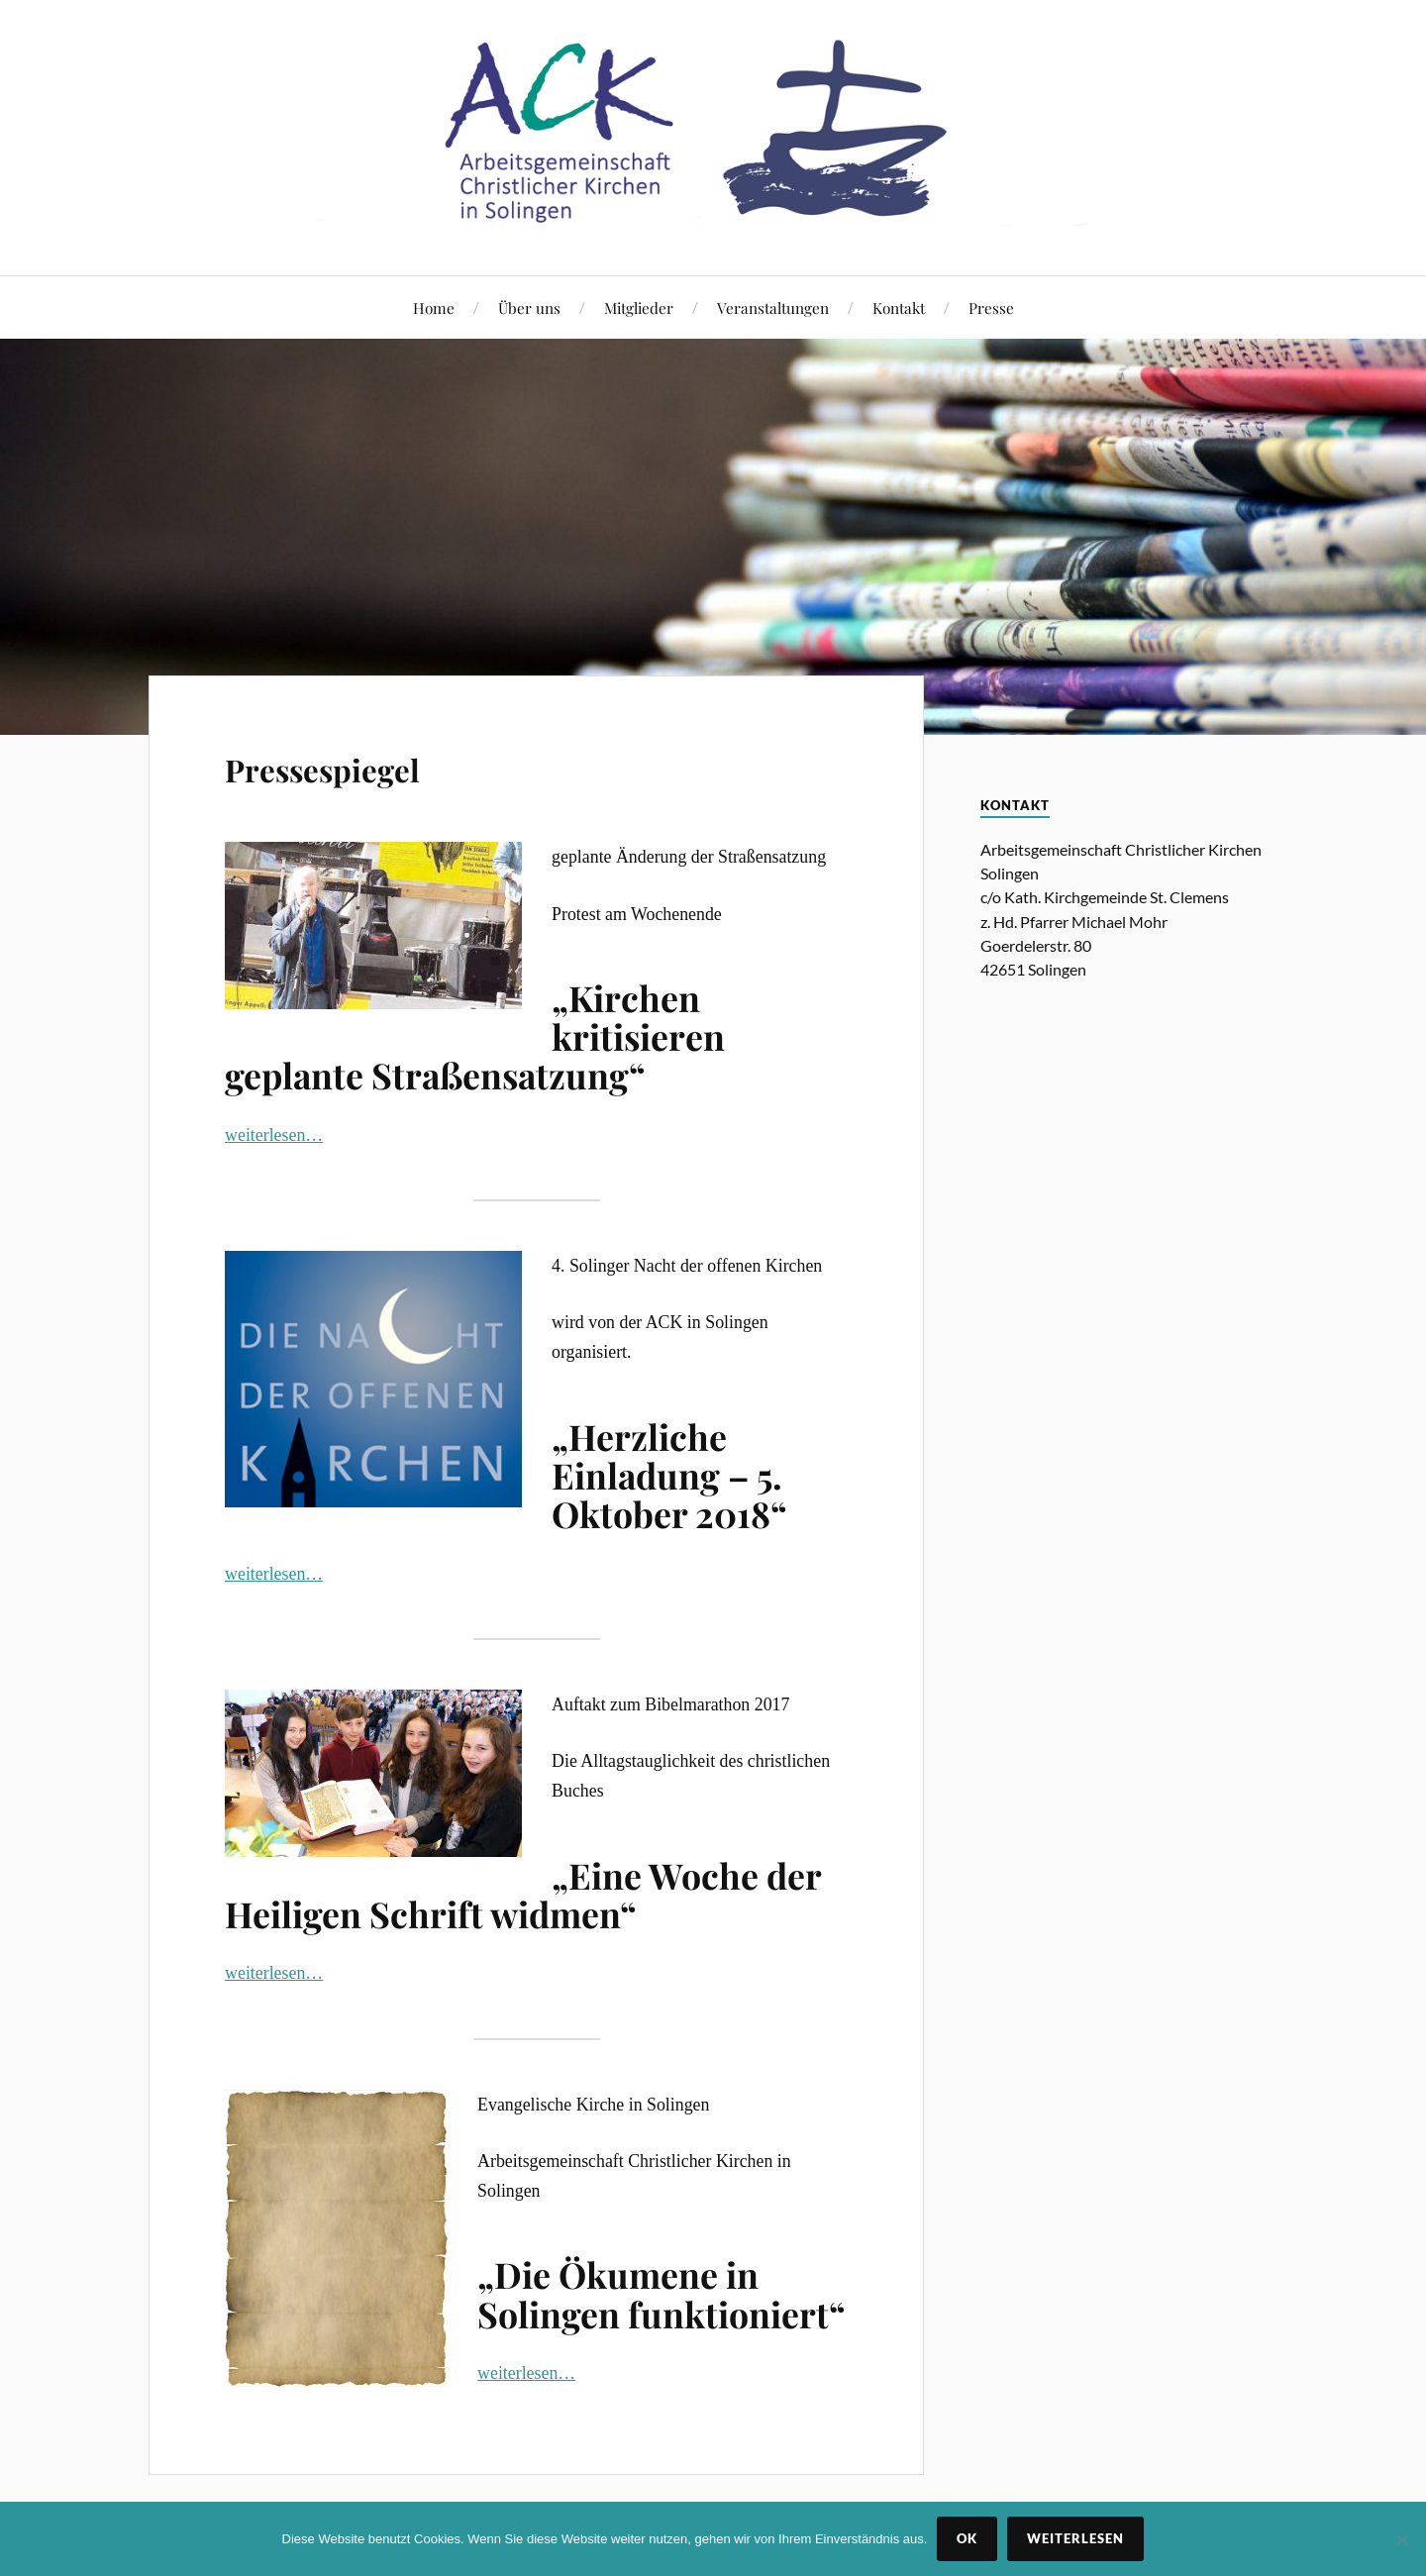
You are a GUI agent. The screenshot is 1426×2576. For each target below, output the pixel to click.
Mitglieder (638, 307)
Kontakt (898, 307)
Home (434, 307)
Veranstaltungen (773, 307)
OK (967, 2538)
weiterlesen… (274, 1135)
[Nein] (1401, 2539)
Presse (991, 307)
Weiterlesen (1075, 2538)
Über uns (529, 307)
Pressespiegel (360, 764)
